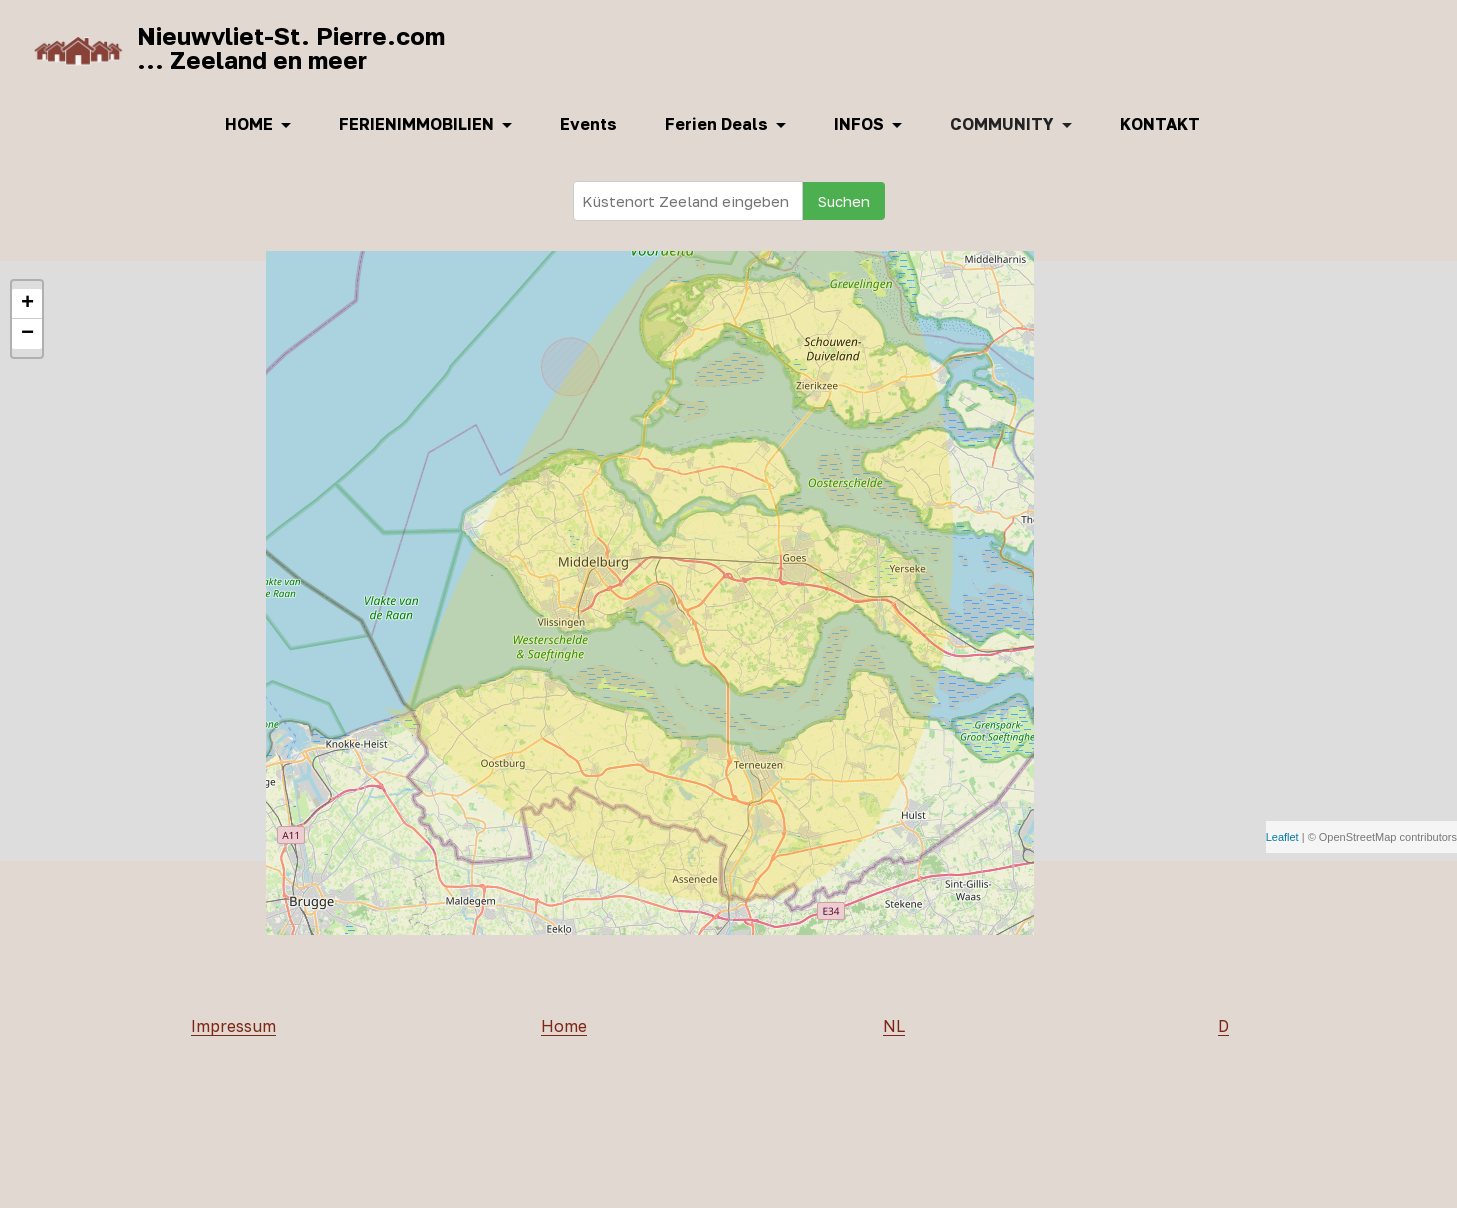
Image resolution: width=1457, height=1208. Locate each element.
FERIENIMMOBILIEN (416, 124)
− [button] (27, 334)
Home (564, 1028)
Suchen (844, 201)
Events (588, 124)
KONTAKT (1160, 124)
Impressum (233, 1028)
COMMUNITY (1002, 124)
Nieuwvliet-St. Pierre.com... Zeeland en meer (291, 48)
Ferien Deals (716, 124)
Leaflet (1282, 837)
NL (894, 1028)
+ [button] (27, 304)
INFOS (859, 124)
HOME (249, 124)
